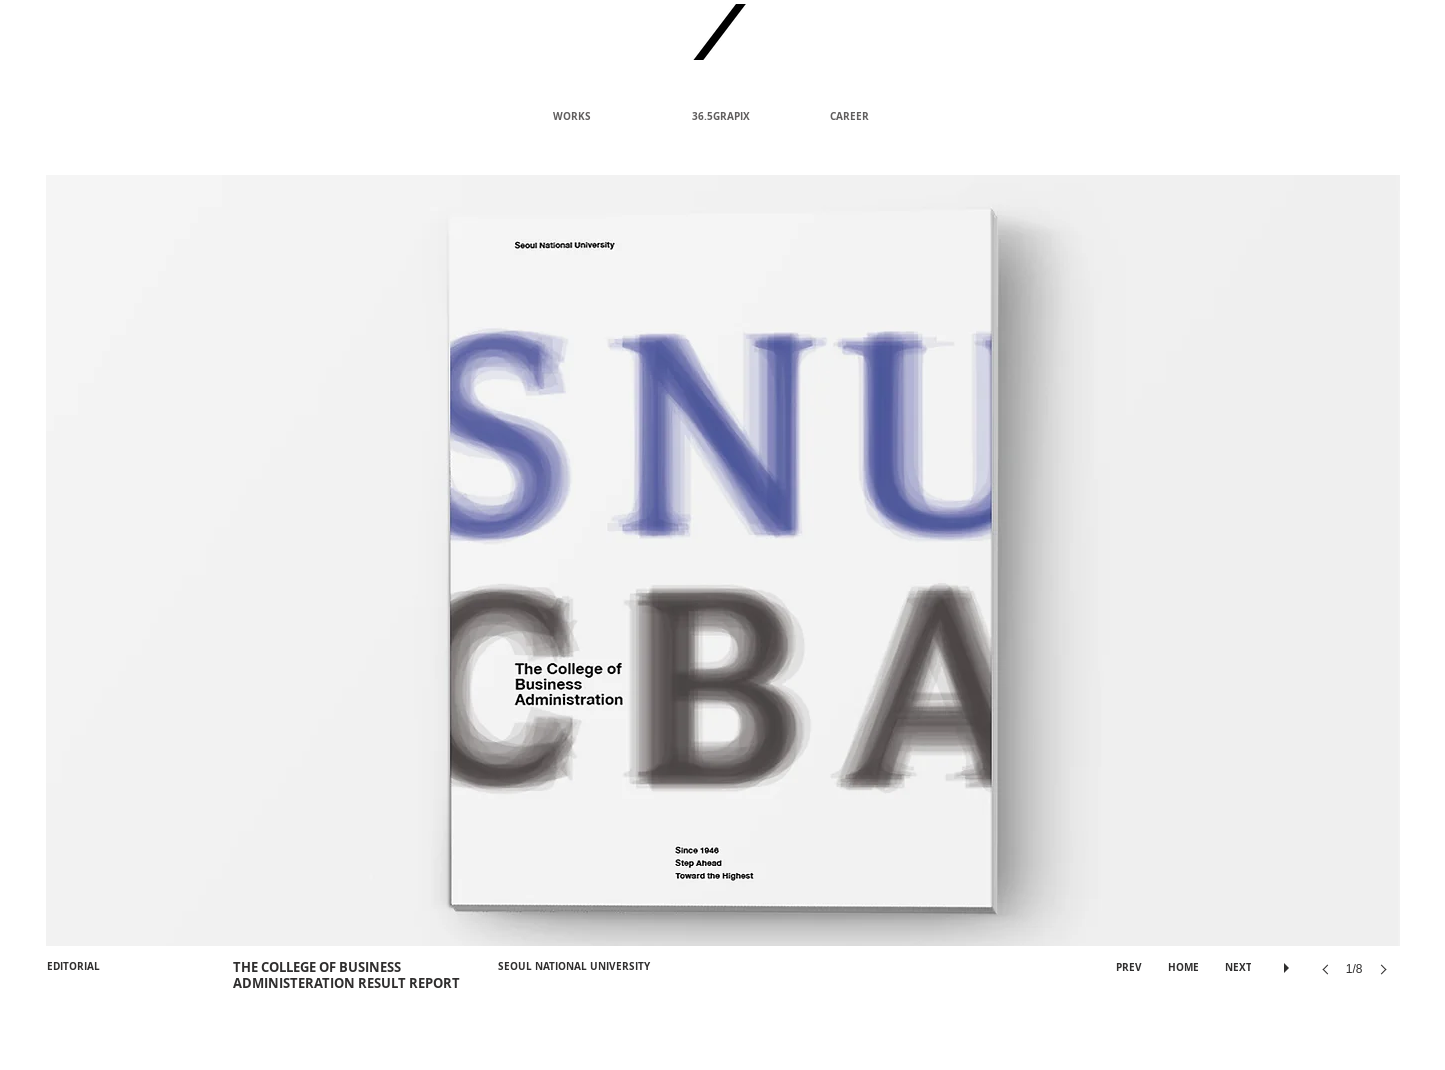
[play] (1289, 963)
